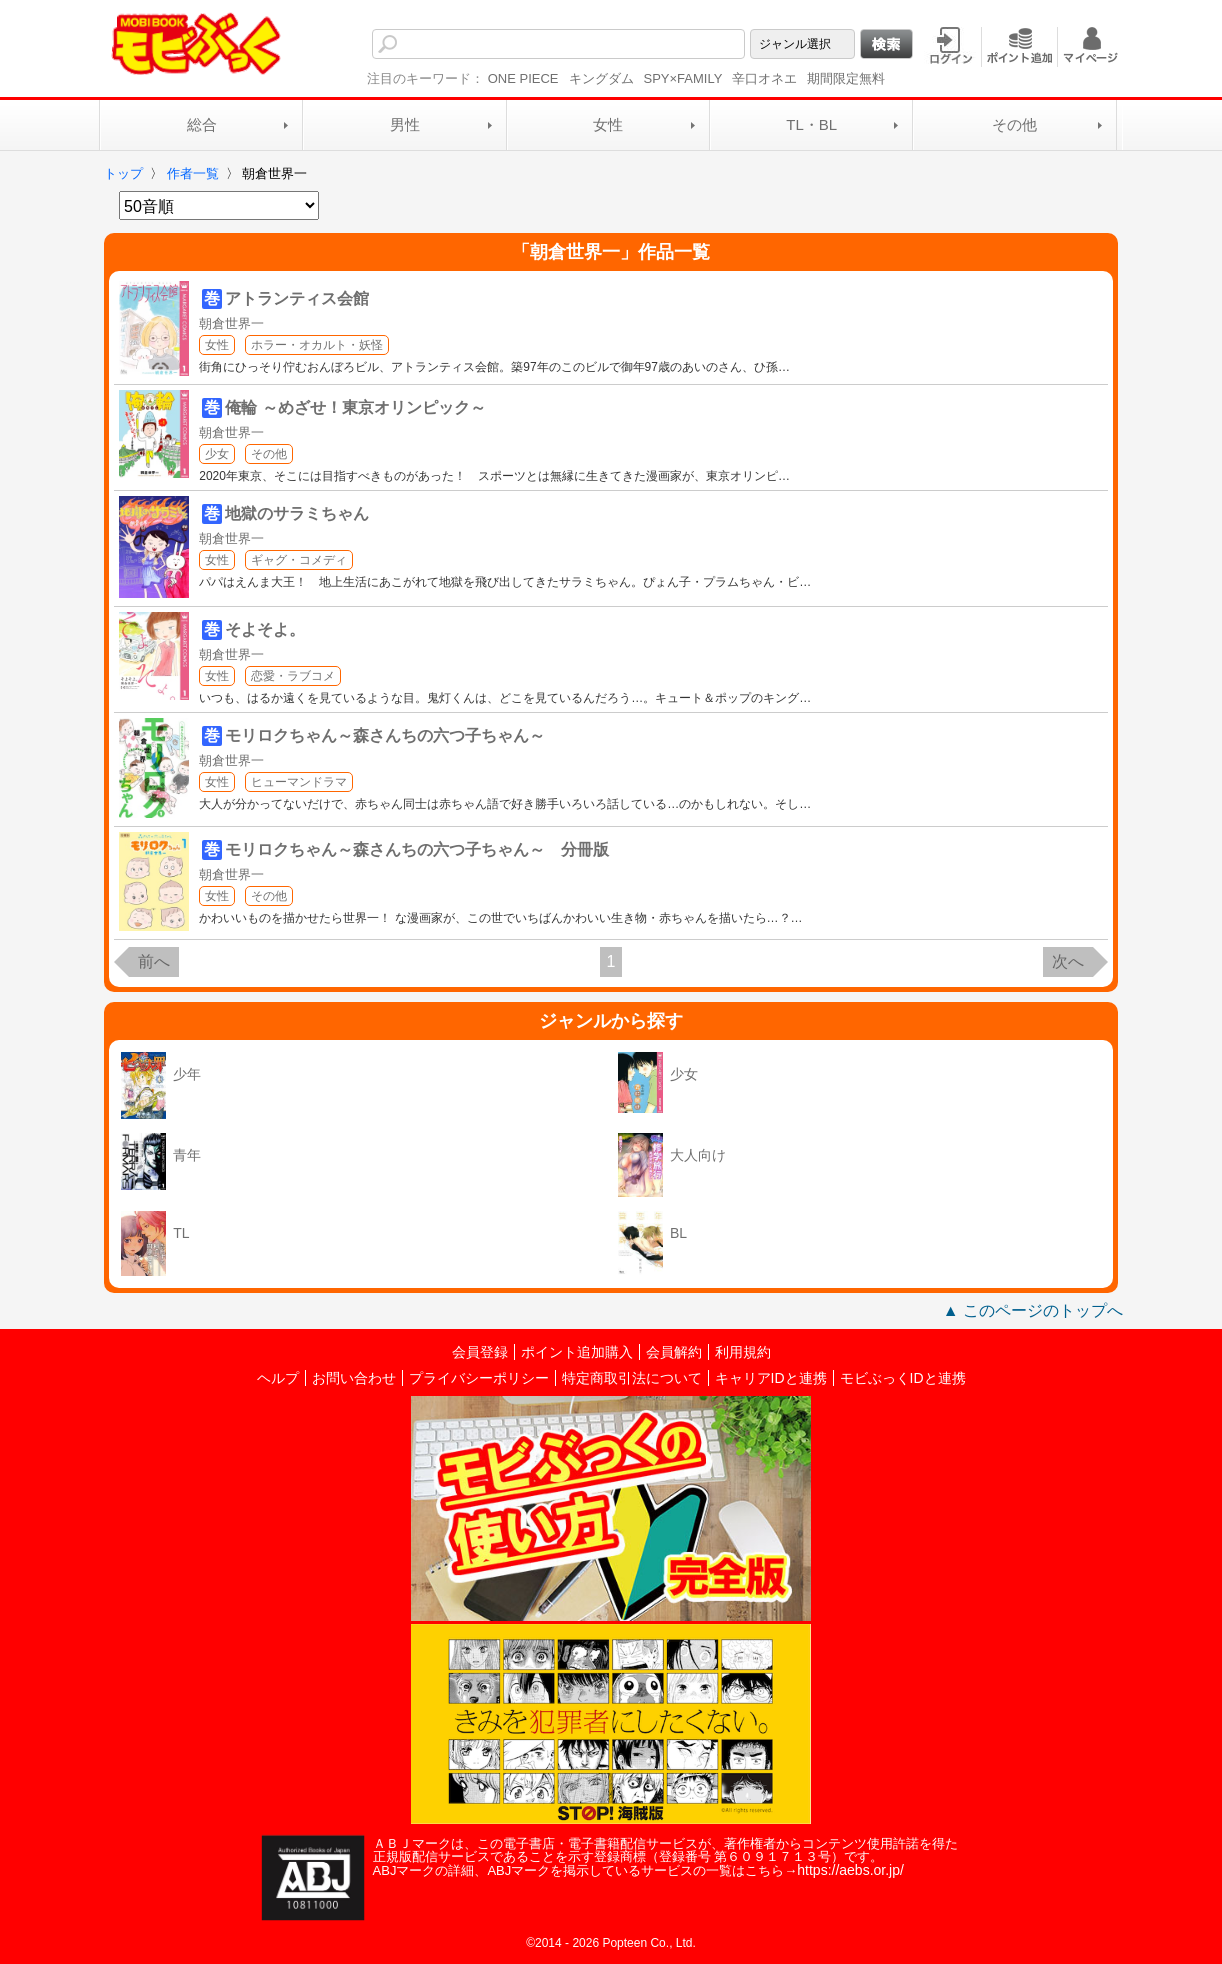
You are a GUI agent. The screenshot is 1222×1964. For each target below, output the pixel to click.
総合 (202, 124)
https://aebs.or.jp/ (850, 1870)
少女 (217, 454)
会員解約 (674, 1352)
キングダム (601, 78)
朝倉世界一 (231, 323)
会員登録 (480, 1352)
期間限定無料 (846, 78)
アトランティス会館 (297, 298)
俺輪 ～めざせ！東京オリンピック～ (355, 407)
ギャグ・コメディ (299, 560)
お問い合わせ (354, 1378)
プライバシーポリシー (479, 1378)
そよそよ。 (265, 629)
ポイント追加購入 (577, 1352)
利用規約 (743, 1352)
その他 (1014, 124)
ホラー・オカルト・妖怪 (317, 345)
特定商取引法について (632, 1378)
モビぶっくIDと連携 (903, 1378)
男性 (405, 124)
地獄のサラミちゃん (297, 513)
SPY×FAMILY (683, 78)
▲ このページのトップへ (1033, 1310)
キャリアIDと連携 (771, 1378)
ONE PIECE (523, 78)
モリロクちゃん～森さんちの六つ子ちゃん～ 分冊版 (417, 849)
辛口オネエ (764, 78)
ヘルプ (278, 1378)
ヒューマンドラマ (299, 782)
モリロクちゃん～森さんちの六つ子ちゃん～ (385, 735)
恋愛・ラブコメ (293, 676)
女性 (608, 124)
